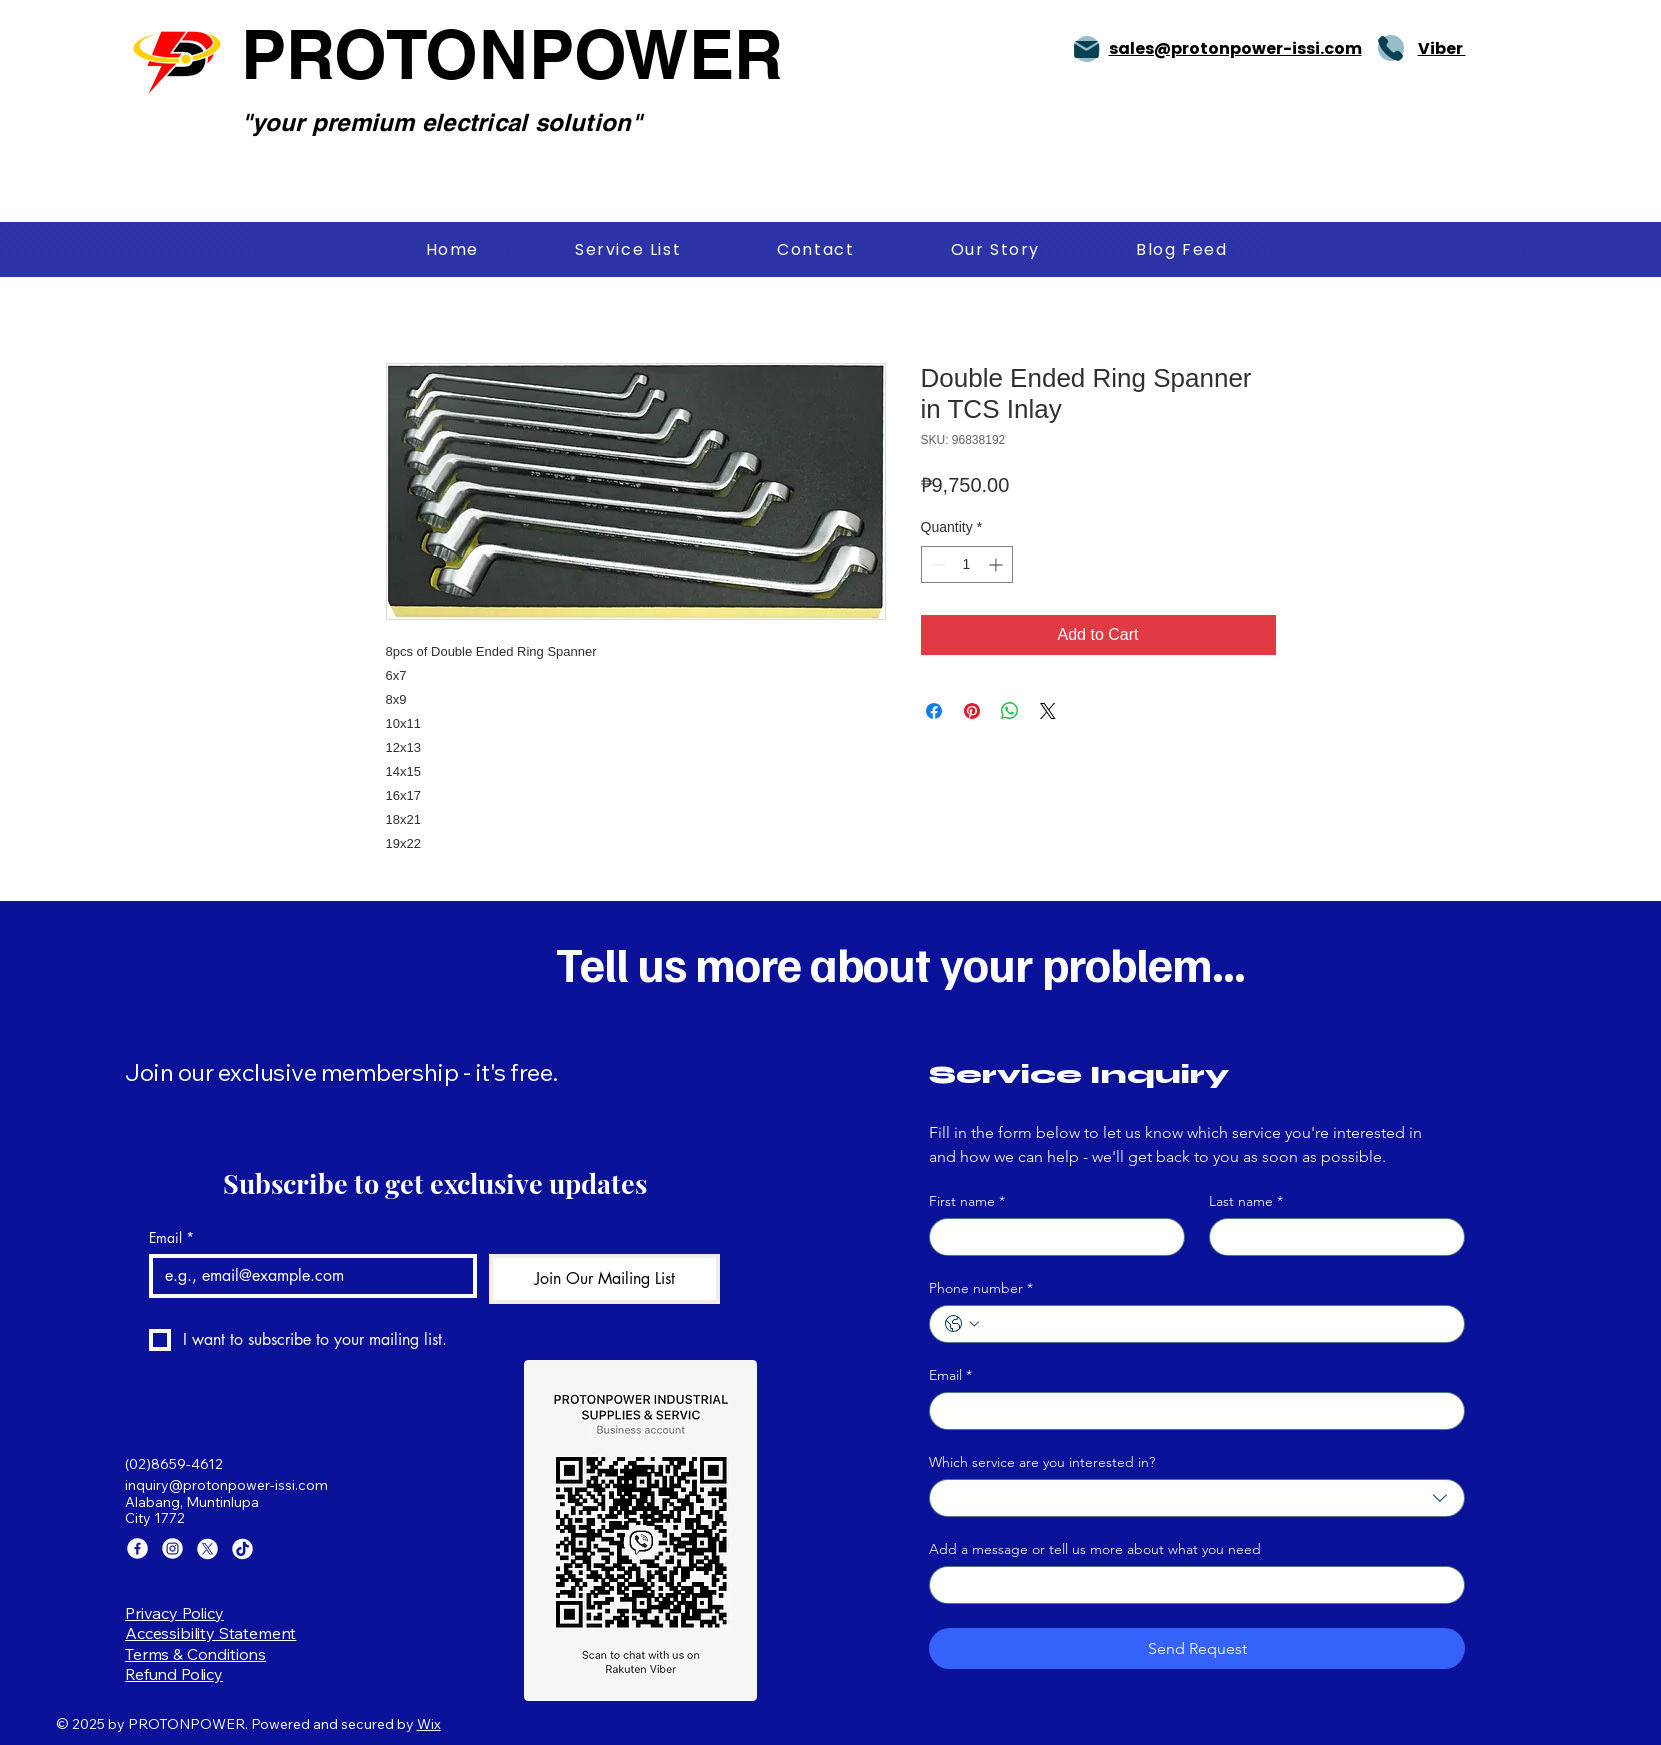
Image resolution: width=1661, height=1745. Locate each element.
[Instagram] (172, 1548)
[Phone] (1391, 48)
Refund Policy (174, 1674)
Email (171, 1237)
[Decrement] (936, 564)
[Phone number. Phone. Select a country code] (962, 1324)
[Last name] (1331, 1237)
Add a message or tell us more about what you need (1095, 1549)
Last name (1246, 1201)
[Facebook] (137, 1548)
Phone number (981, 1288)
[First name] (1051, 1237)
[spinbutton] (967, 564)
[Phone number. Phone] (1217, 1324)
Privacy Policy (174, 1613)
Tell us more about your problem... (900, 963)
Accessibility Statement (210, 1633)
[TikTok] (242, 1548)
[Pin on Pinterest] (972, 711)
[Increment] (997, 564)
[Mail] (1087, 49)
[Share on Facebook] (934, 711)
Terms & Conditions (195, 1654)
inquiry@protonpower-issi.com (226, 1485)
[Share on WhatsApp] (1010, 711)
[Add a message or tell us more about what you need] (1191, 1585)
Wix (429, 1724)
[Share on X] (1048, 711)
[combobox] (1197, 1498)
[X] (207, 1548)
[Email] (307, 1276)
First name (967, 1201)
